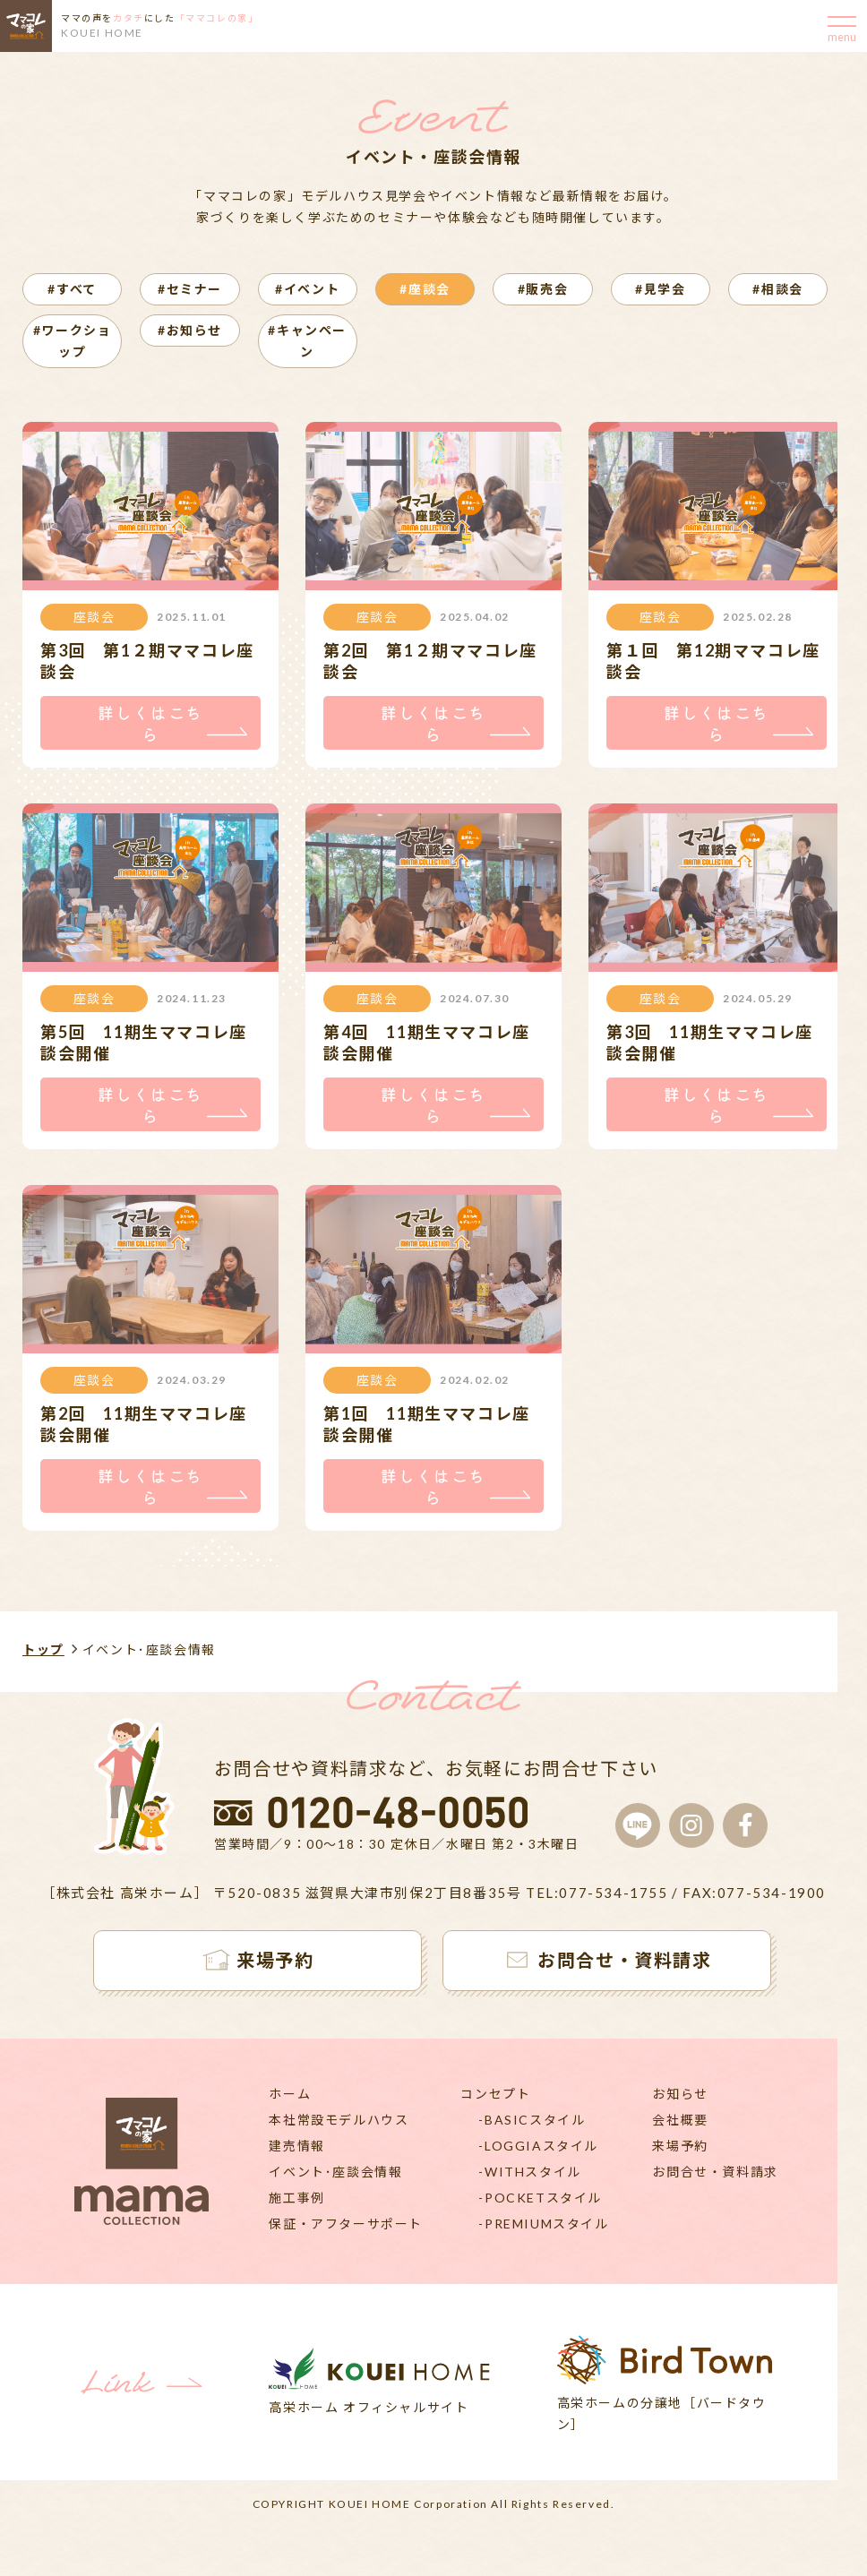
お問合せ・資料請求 (714, 2173)
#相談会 (777, 288)
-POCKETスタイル (540, 2199)
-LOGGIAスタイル (538, 2147)
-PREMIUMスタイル (543, 2225)
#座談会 (424, 288)
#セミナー (190, 288)
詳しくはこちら (150, 723)
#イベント (307, 288)
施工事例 (296, 2199)
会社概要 (680, 2121)
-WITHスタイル (529, 2173)
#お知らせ (190, 330)
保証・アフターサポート (346, 2225)
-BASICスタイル (531, 2121)
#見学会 (660, 288)
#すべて (71, 288)
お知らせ (680, 2095)
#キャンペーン (307, 340)
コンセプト (495, 2095)
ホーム (290, 2095)
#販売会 (543, 288)
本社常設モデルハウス (338, 2121)
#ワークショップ (72, 340)
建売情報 (296, 2147)
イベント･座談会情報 (335, 2173)
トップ (43, 1651)
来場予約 (680, 2147)
